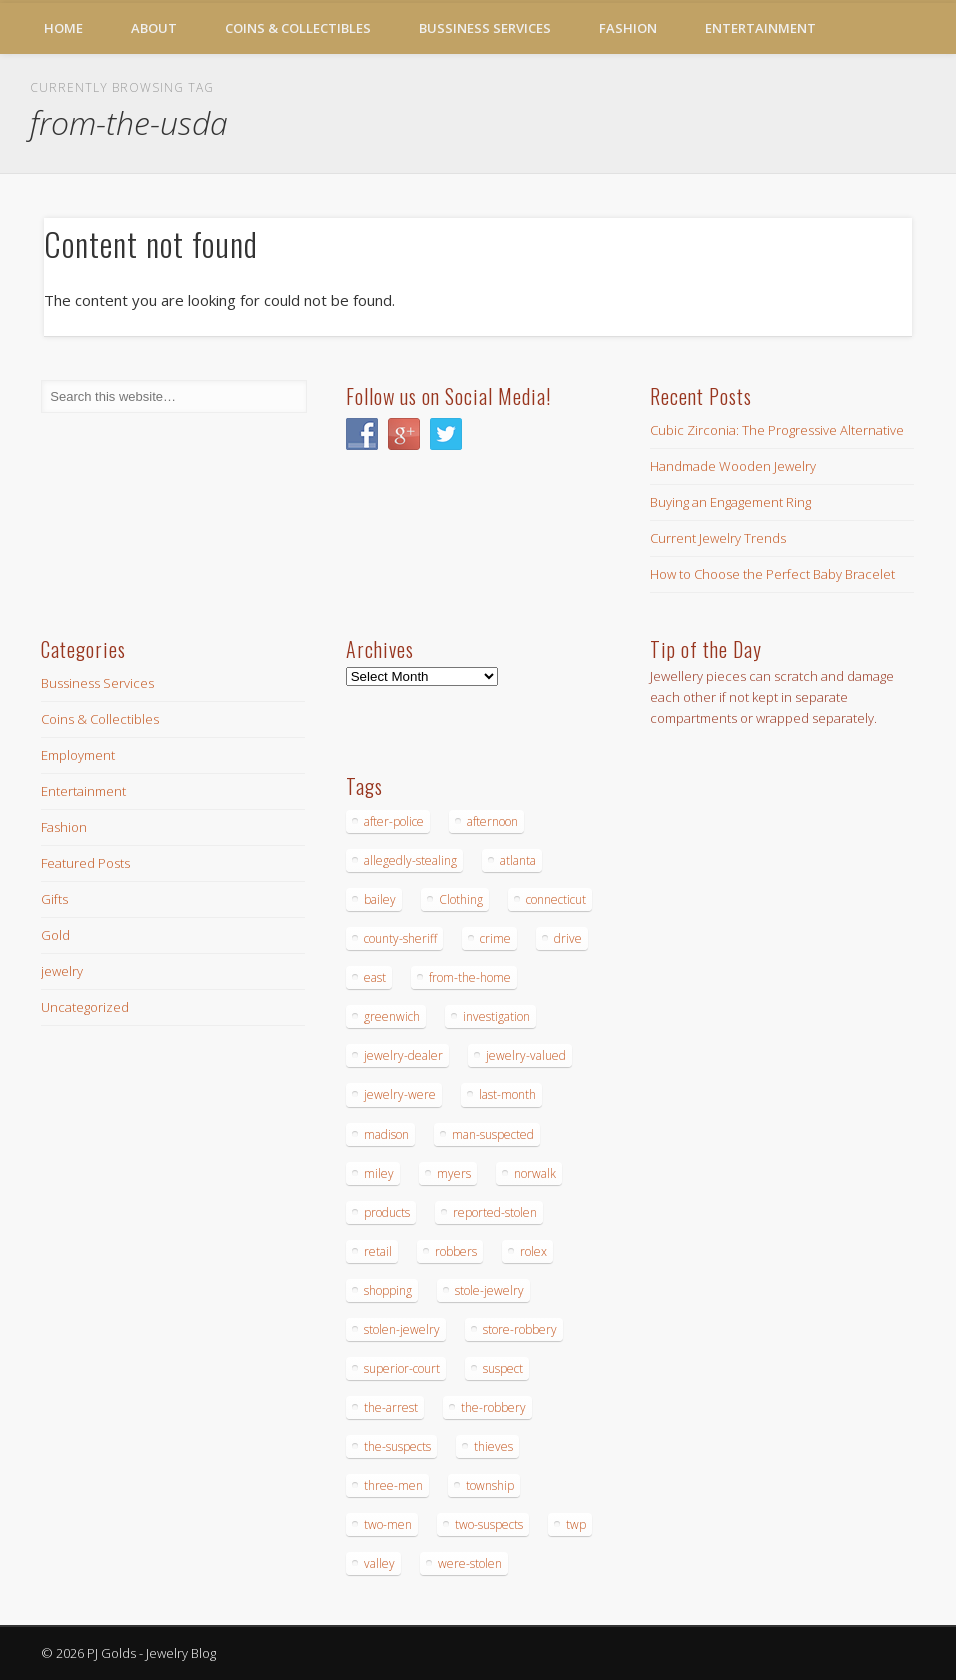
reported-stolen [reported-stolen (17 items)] (495, 1212)
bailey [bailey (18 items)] (380, 899)
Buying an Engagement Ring (730, 502)
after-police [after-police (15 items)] (394, 821)
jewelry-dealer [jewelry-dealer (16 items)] (403, 1055)
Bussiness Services (485, 28)
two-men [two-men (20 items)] (388, 1524)
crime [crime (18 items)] (495, 938)
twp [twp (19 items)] (576, 1524)
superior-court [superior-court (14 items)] (402, 1368)
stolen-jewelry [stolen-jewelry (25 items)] (402, 1329)
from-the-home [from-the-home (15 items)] (470, 977)
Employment (78, 755)
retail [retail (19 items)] (378, 1251)
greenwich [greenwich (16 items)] (392, 1016)
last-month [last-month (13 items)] (507, 1094)
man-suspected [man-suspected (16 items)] (493, 1134)
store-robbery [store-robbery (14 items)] (520, 1329)
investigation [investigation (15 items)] (496, 1016)
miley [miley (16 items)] (379, 1173)
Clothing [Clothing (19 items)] (461, 899)
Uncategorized (85, 1007)
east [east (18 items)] (375, 977)
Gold (55, 935)
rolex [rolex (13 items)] (533, 1251)
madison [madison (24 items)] (386, 1134)
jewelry (62, 971)
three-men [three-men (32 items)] (393, 1485)
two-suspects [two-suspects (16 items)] (489, 1524)
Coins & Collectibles (298, 28)
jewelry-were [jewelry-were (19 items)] (400, 1094)
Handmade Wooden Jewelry (733, 466)
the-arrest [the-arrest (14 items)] (391, 1407)
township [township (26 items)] (490, 1485)
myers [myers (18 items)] (454, 1173)
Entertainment (760, 28)
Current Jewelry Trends (718, 538)
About (154, 28)
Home (63, 28)
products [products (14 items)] (387, 1212)
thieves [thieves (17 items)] (493, 1446)
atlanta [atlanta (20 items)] (518, 860)
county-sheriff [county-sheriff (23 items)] (400, 938)
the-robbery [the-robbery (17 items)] (493, 1407)
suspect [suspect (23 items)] (503, 1368)
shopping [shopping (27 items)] (388, 1290)
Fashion (628, 28)
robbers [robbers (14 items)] (456, 1251)
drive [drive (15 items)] (568, 938)
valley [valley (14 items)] (379, 1563)
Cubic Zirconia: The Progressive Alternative (777, 430)
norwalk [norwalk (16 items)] (535, 1173)
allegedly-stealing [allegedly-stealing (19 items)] (410, 860)
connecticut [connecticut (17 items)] (556, 899)
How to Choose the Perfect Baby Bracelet (772, 574)
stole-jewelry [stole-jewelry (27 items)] (489, 1290)
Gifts (54, 899)
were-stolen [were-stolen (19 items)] (470, 1563)
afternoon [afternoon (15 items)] (492, 821)
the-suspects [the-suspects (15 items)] (397, 1446)
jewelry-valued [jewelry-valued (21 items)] (526, 1055)
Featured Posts (85, 863)
